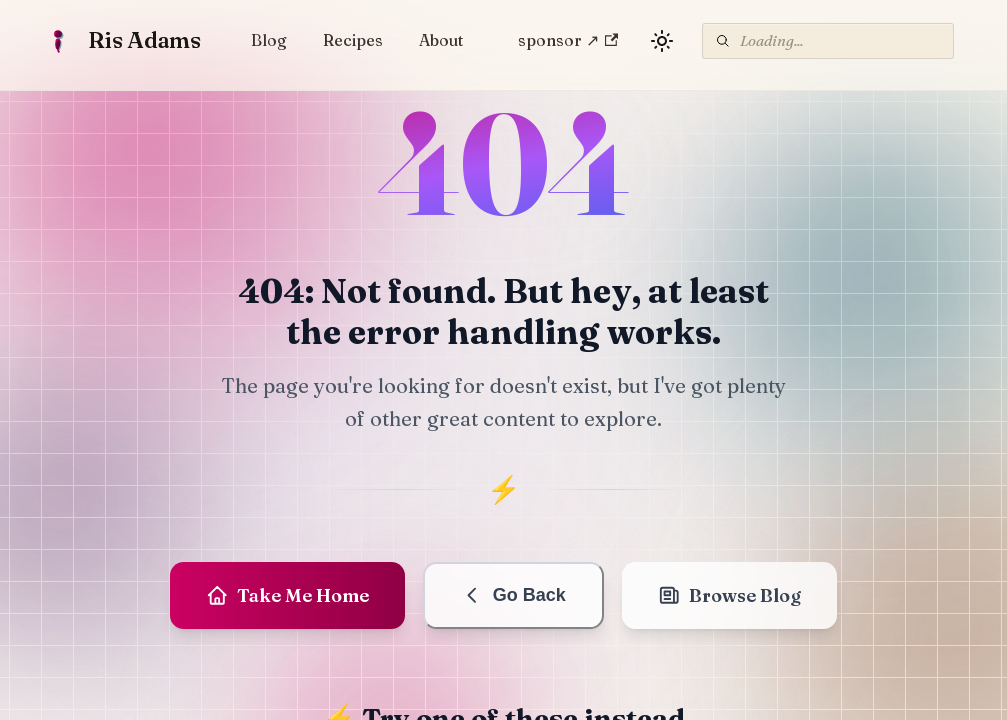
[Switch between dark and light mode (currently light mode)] (662, 41)
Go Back (513, 595)
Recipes (353, 40)
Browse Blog (730, 595)
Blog (269, 40)
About (441, 40)
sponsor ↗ (568, 40)
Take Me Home (288, 595)
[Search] (828, 41)
